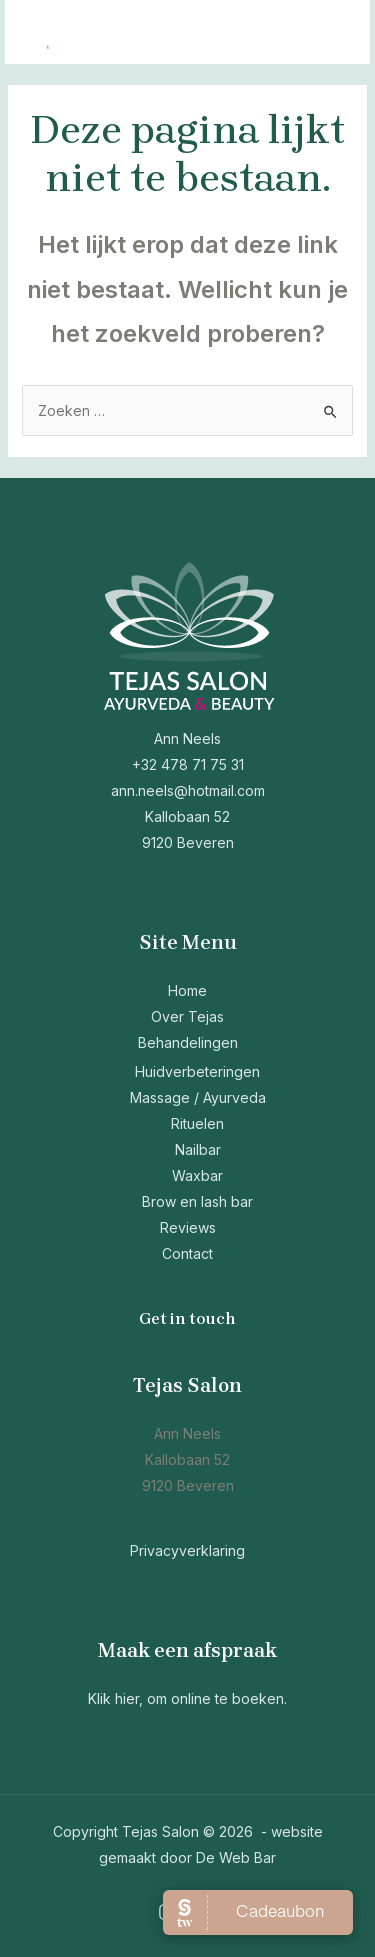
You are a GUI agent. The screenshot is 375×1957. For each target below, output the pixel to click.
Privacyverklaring (187, 1550)
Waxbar (197, 1175)
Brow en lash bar (197, 1201)
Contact (187, 1253)
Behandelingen (188, 1042)
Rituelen (197, 1123)
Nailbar (198, 1149)
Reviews (188, 1227)
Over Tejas (187, 1016)
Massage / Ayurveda (198, 1097)
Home (187, 990)
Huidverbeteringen (197, 1071)
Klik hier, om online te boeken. (187, 1698)
